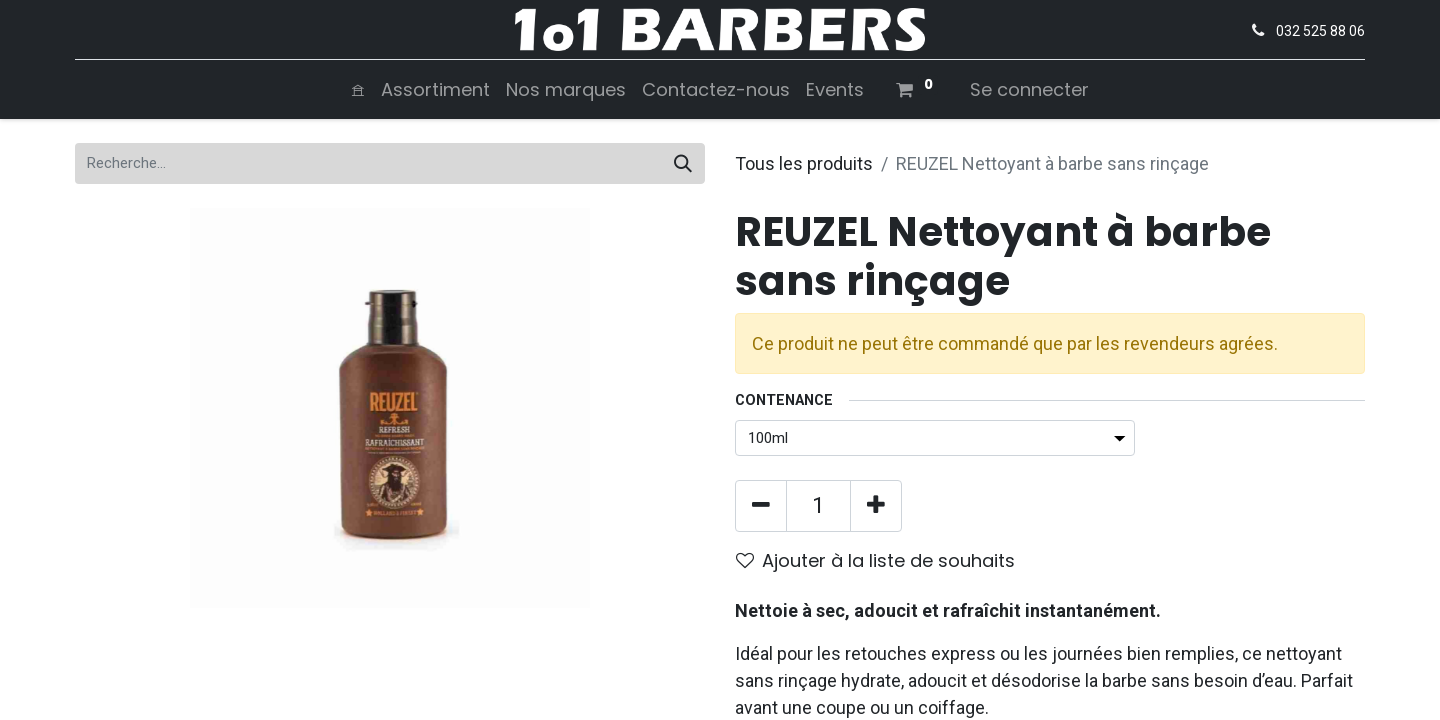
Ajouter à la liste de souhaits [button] (875, 560)
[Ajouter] (876, 506)
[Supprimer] (761, 506)
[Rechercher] (683, 163)
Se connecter (1029, 89)
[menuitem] (358, 89)
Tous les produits (804, 163)
